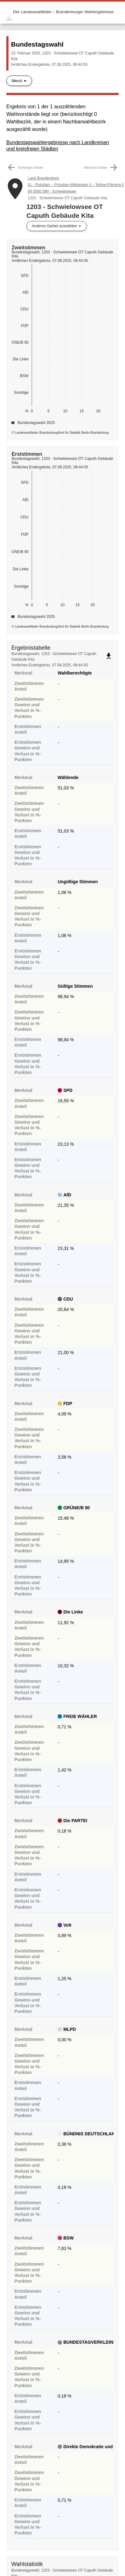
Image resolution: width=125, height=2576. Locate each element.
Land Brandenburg (43, 178)
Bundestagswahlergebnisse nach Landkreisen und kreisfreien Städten (57, 146)
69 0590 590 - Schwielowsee (52, 191)
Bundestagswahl (37, 44)
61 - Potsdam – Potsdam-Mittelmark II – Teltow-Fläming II (76, 185)
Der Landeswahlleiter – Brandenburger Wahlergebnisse (63, 11)
